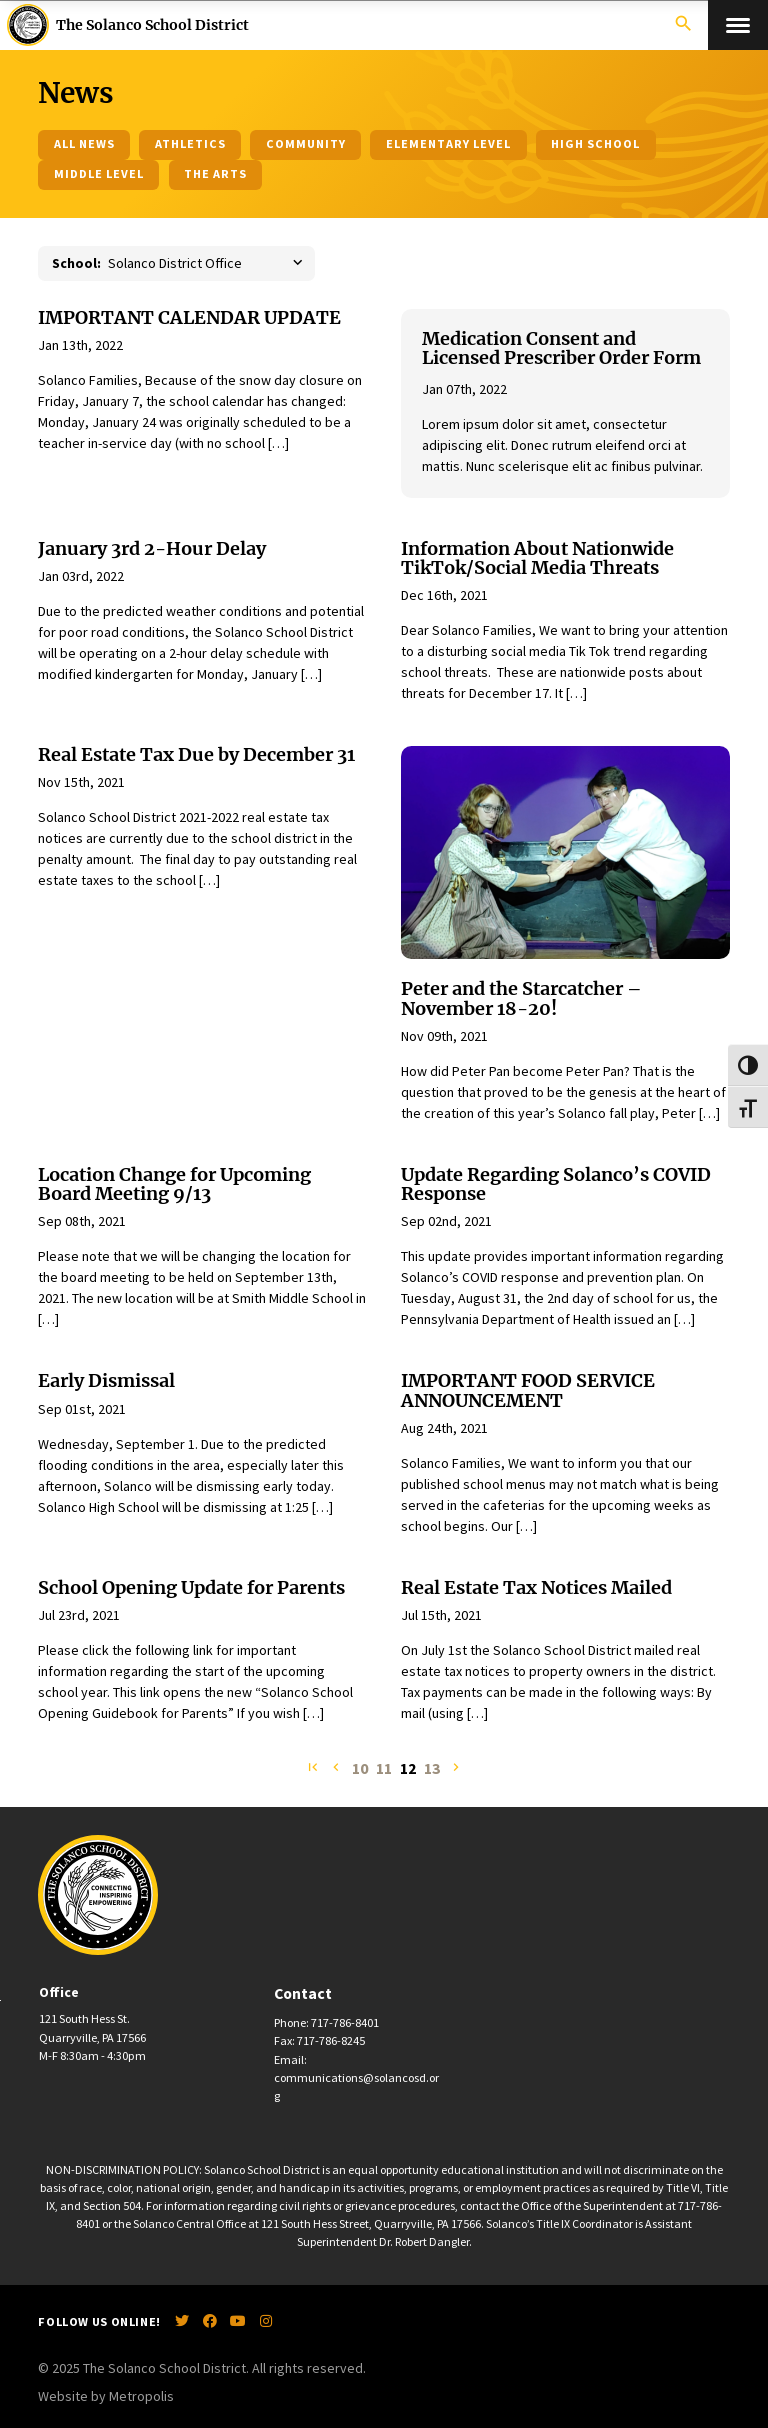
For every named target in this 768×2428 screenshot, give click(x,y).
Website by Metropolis (106, 2396)
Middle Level (99, 173)
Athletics (190, 143)
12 (408, 1769)
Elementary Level (449, 143)
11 (384, 1769)
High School (595, 143)
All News (84, 143)
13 (432, 1769)
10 (360, 1769)
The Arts (215, 173)
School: (76, 263)
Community (306, 143)
